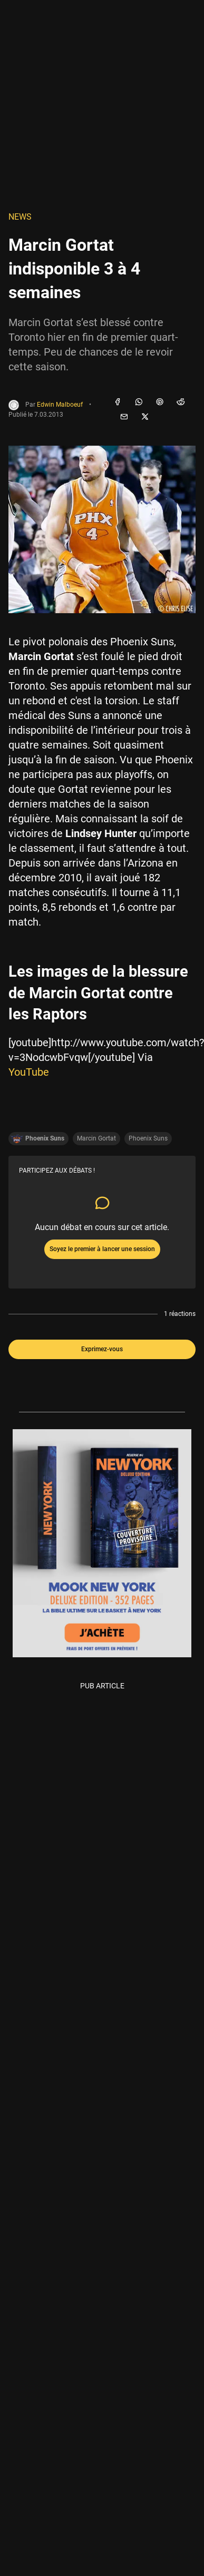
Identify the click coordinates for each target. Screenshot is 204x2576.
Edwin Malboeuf (60, 404)
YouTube (28, 1072)
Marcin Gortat (96, 1138)
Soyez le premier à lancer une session (102, 1249)
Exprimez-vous (102, 1349)
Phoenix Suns (148, 1138)
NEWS (20, 217)
